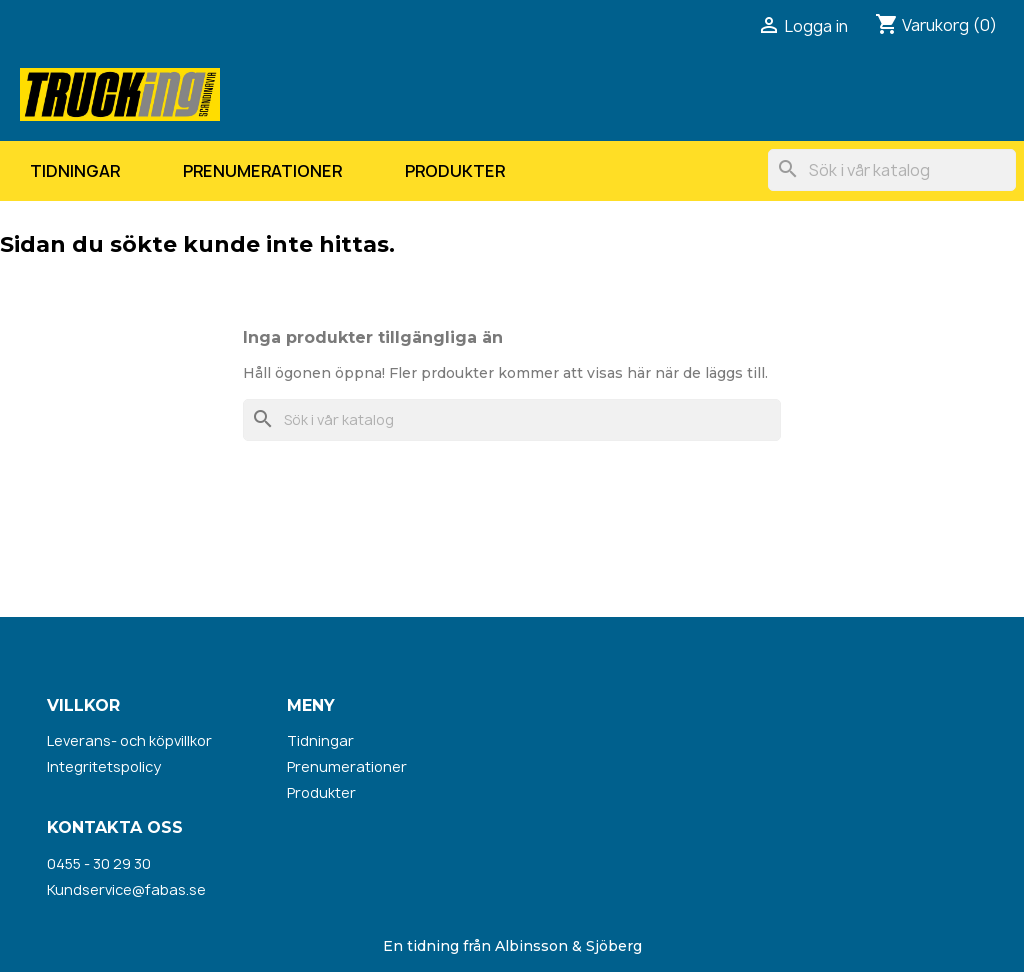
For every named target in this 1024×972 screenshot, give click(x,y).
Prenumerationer (262, 171)
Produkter (455, 171)
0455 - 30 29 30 (99, 863)
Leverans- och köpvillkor (129, 740)
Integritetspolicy (104, 766)
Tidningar (75, 171)
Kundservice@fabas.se (126, 889)
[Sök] (892, 170)
